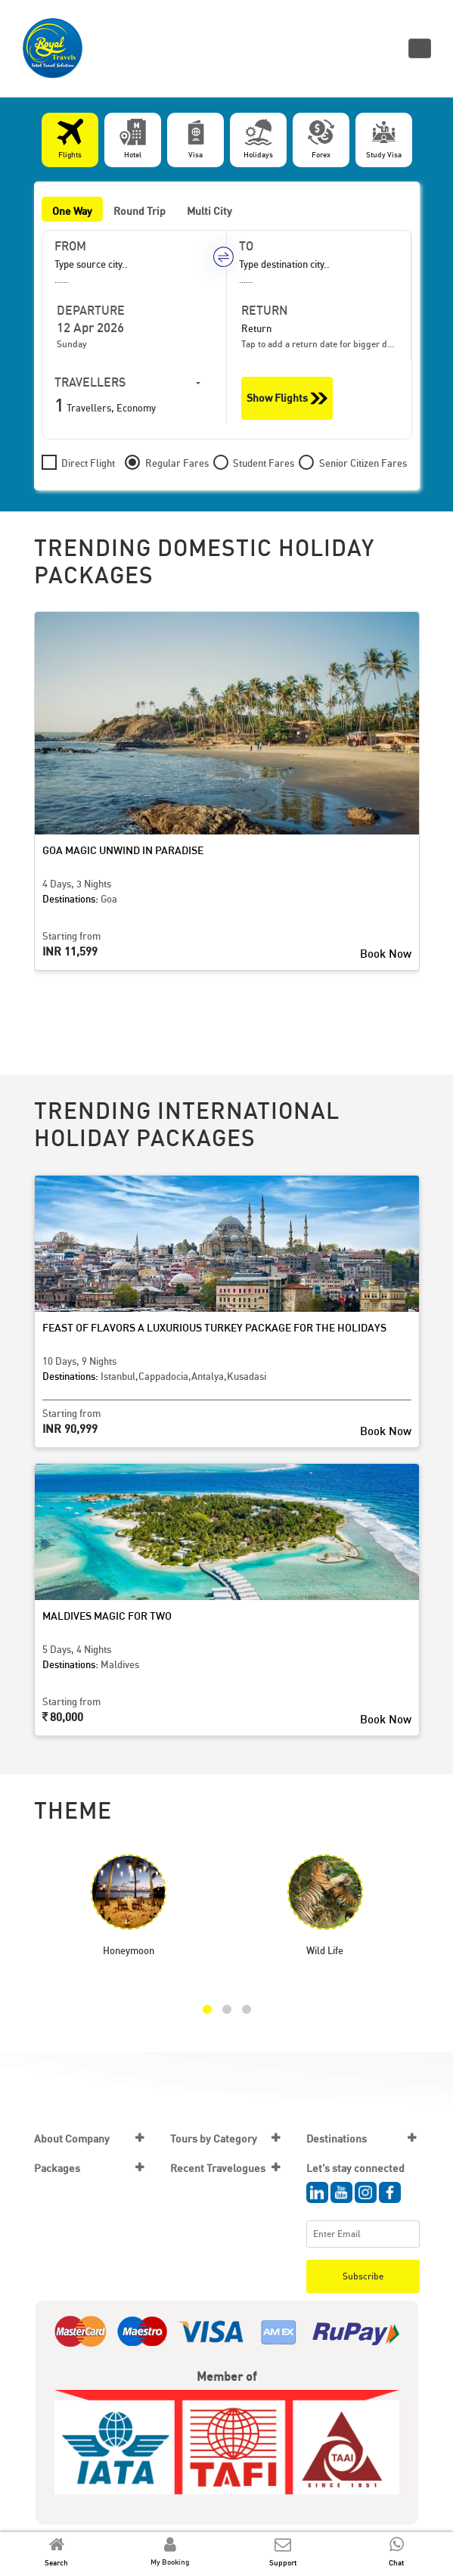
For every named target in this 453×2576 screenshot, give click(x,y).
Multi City (209, 210)
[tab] (70, 140)
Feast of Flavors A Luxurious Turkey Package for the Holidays (214, 1327)
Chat (396, 2562)
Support (282, 2562)
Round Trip (139, 210)
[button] (207, 2009)
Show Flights (287, 398)
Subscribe (363, 2276)
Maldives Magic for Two (107, 1615)
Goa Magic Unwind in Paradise (122, 850)
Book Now (385, 953)
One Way (72, 210)
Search (56, 2562)
